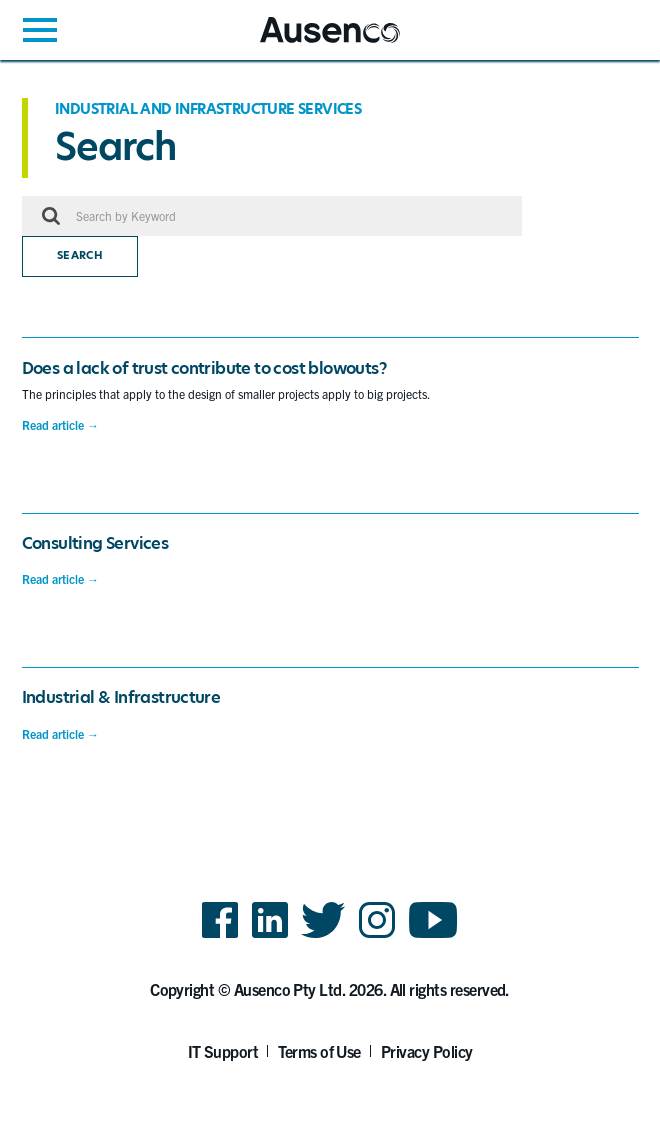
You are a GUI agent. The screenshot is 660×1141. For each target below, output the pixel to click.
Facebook (220, 936)
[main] (330, 427)
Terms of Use (319, 1051)
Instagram (377, 936)
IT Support (223, 1051)
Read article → (60, 425)
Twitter (323, 936)
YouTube (433, 936)
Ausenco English (309, 42)
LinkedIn (270, 936)
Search (80, 255)
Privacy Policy (427, 1051)
